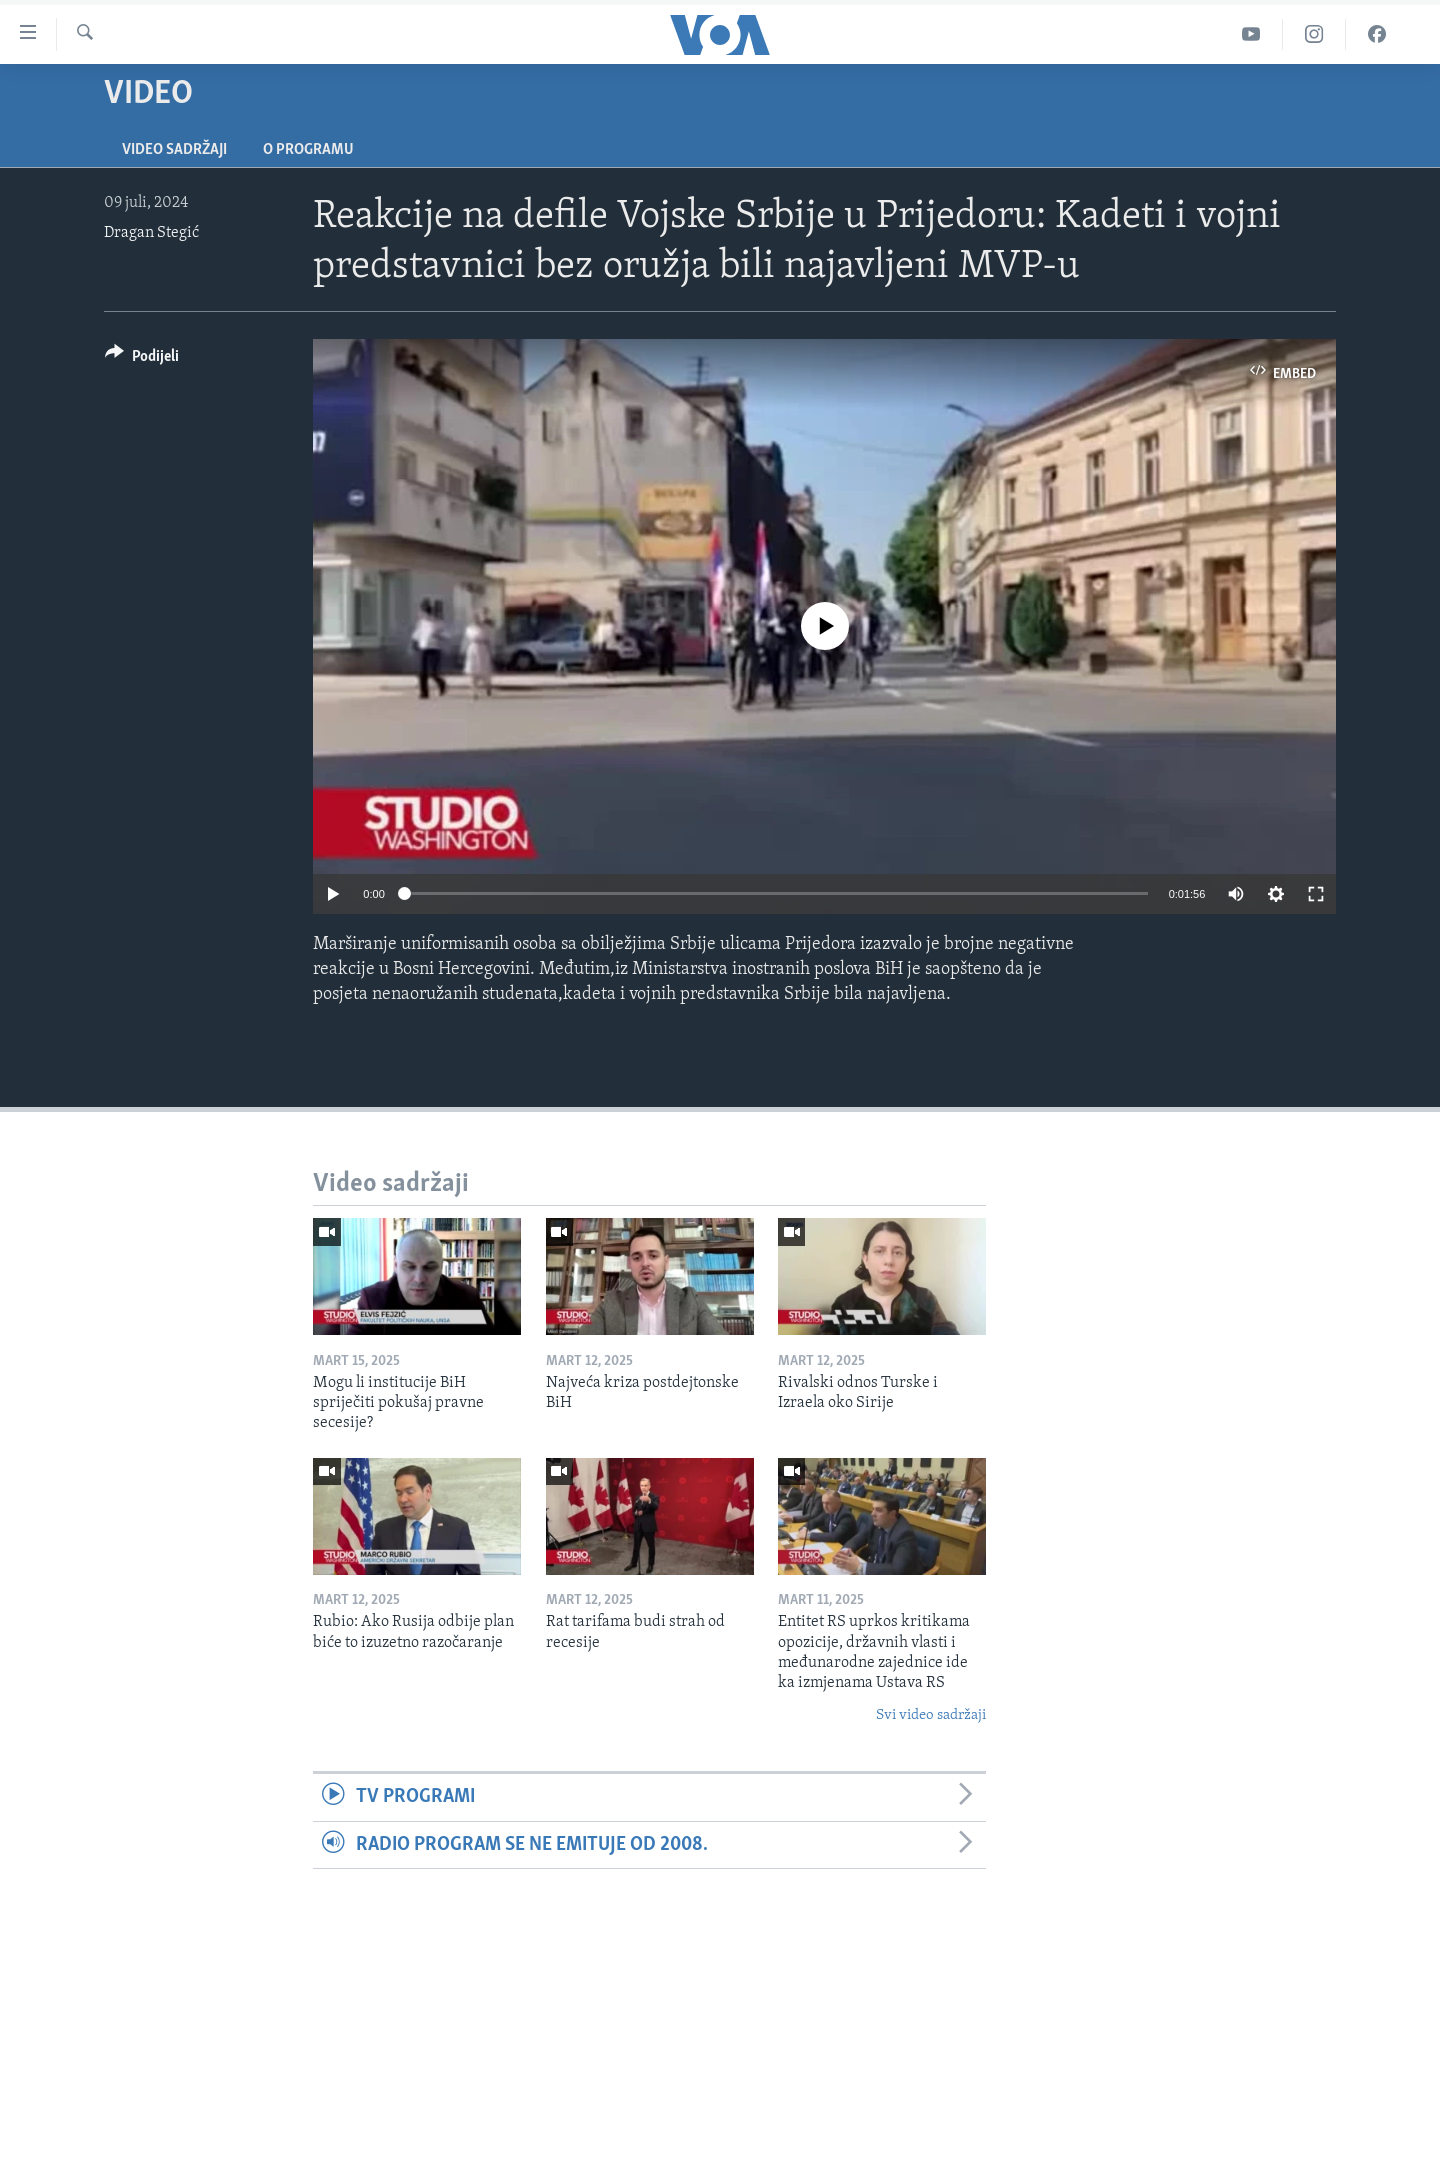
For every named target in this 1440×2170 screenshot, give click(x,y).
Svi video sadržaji (931, 1715)
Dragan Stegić (151, 233)
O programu (308, 150)
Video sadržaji (174, 150)
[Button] (142, 359)
